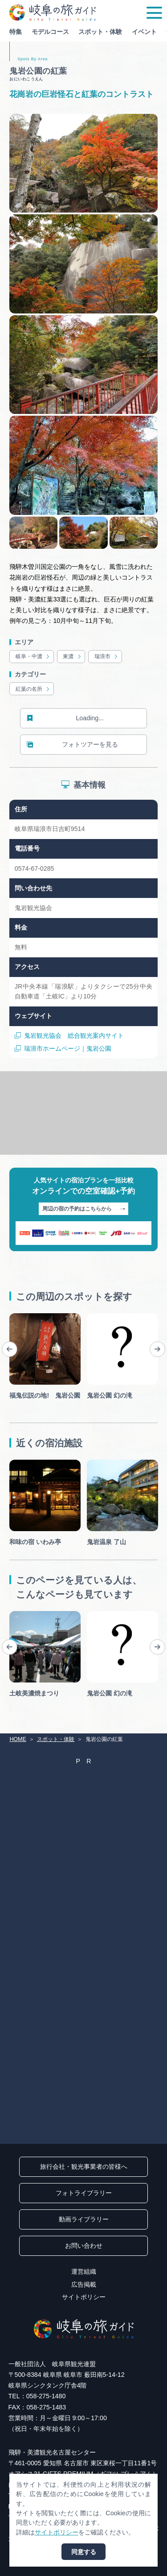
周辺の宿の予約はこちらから (84, 1209)
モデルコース (50, 31)
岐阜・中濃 (33, 656)
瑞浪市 (106, 656)
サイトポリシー (84, 2296)
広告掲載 (83, 2284)
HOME (17, 1739)
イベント (144, 31)
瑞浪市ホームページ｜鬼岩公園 (63, 1048)
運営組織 (83, 2271)
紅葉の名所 (33, 689)
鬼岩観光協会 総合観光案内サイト (69, 1036)
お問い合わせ (83, 2245)
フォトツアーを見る (72, 745)
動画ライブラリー (84, 2219)
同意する (83, 2551)
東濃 (72, 656)
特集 (15, 31)
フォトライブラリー (84, 2192)
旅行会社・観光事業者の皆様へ (83, 2166)
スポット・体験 (100, 31)
